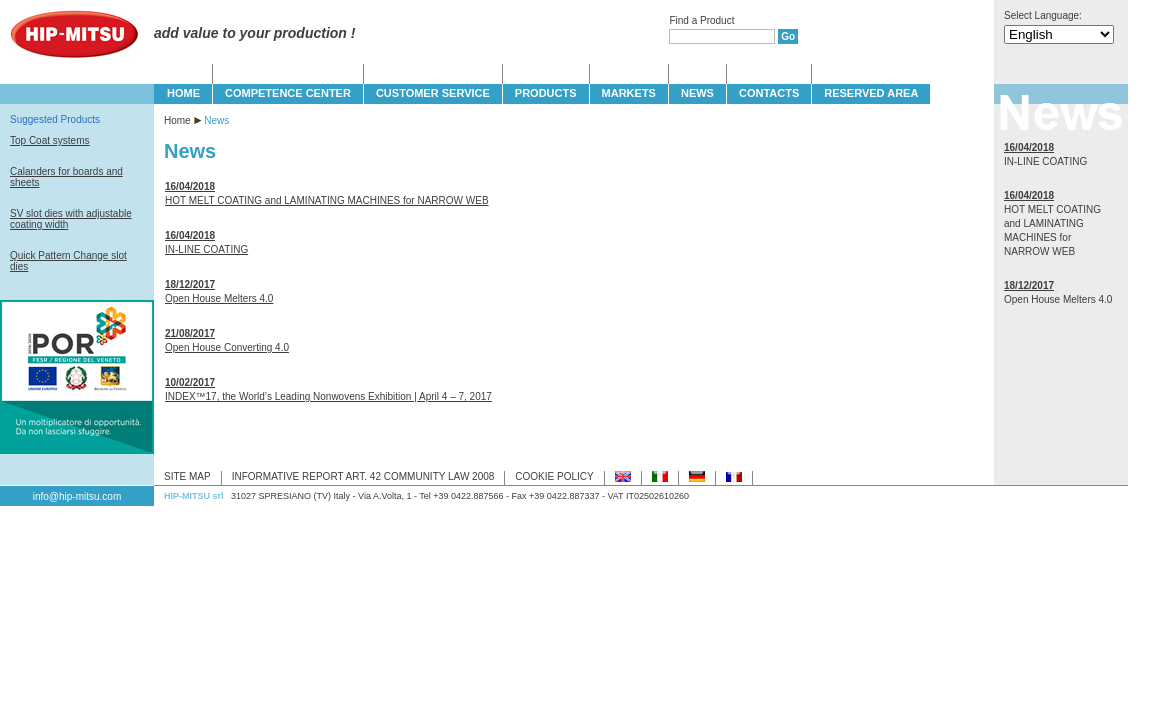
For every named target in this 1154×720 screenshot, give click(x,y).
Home (177, 120)
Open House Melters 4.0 (219, 298)
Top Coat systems (49, 140)
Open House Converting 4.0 (227, 347)
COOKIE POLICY (554, 476)
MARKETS (629, 93)
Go (788, 36)
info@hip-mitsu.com (77, 496)
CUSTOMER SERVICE (433, 93)
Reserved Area (871, 93)
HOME (183, 93)
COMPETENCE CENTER (288, 93)
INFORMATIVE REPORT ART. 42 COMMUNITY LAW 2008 (363, 476)
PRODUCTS (546, 93)
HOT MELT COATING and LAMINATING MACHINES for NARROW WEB (327, 200)
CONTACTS (769, 93)
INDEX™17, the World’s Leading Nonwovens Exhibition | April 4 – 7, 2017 (328, 396)
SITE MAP (187, 476)
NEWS (697, 93)
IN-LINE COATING (206, 249)
